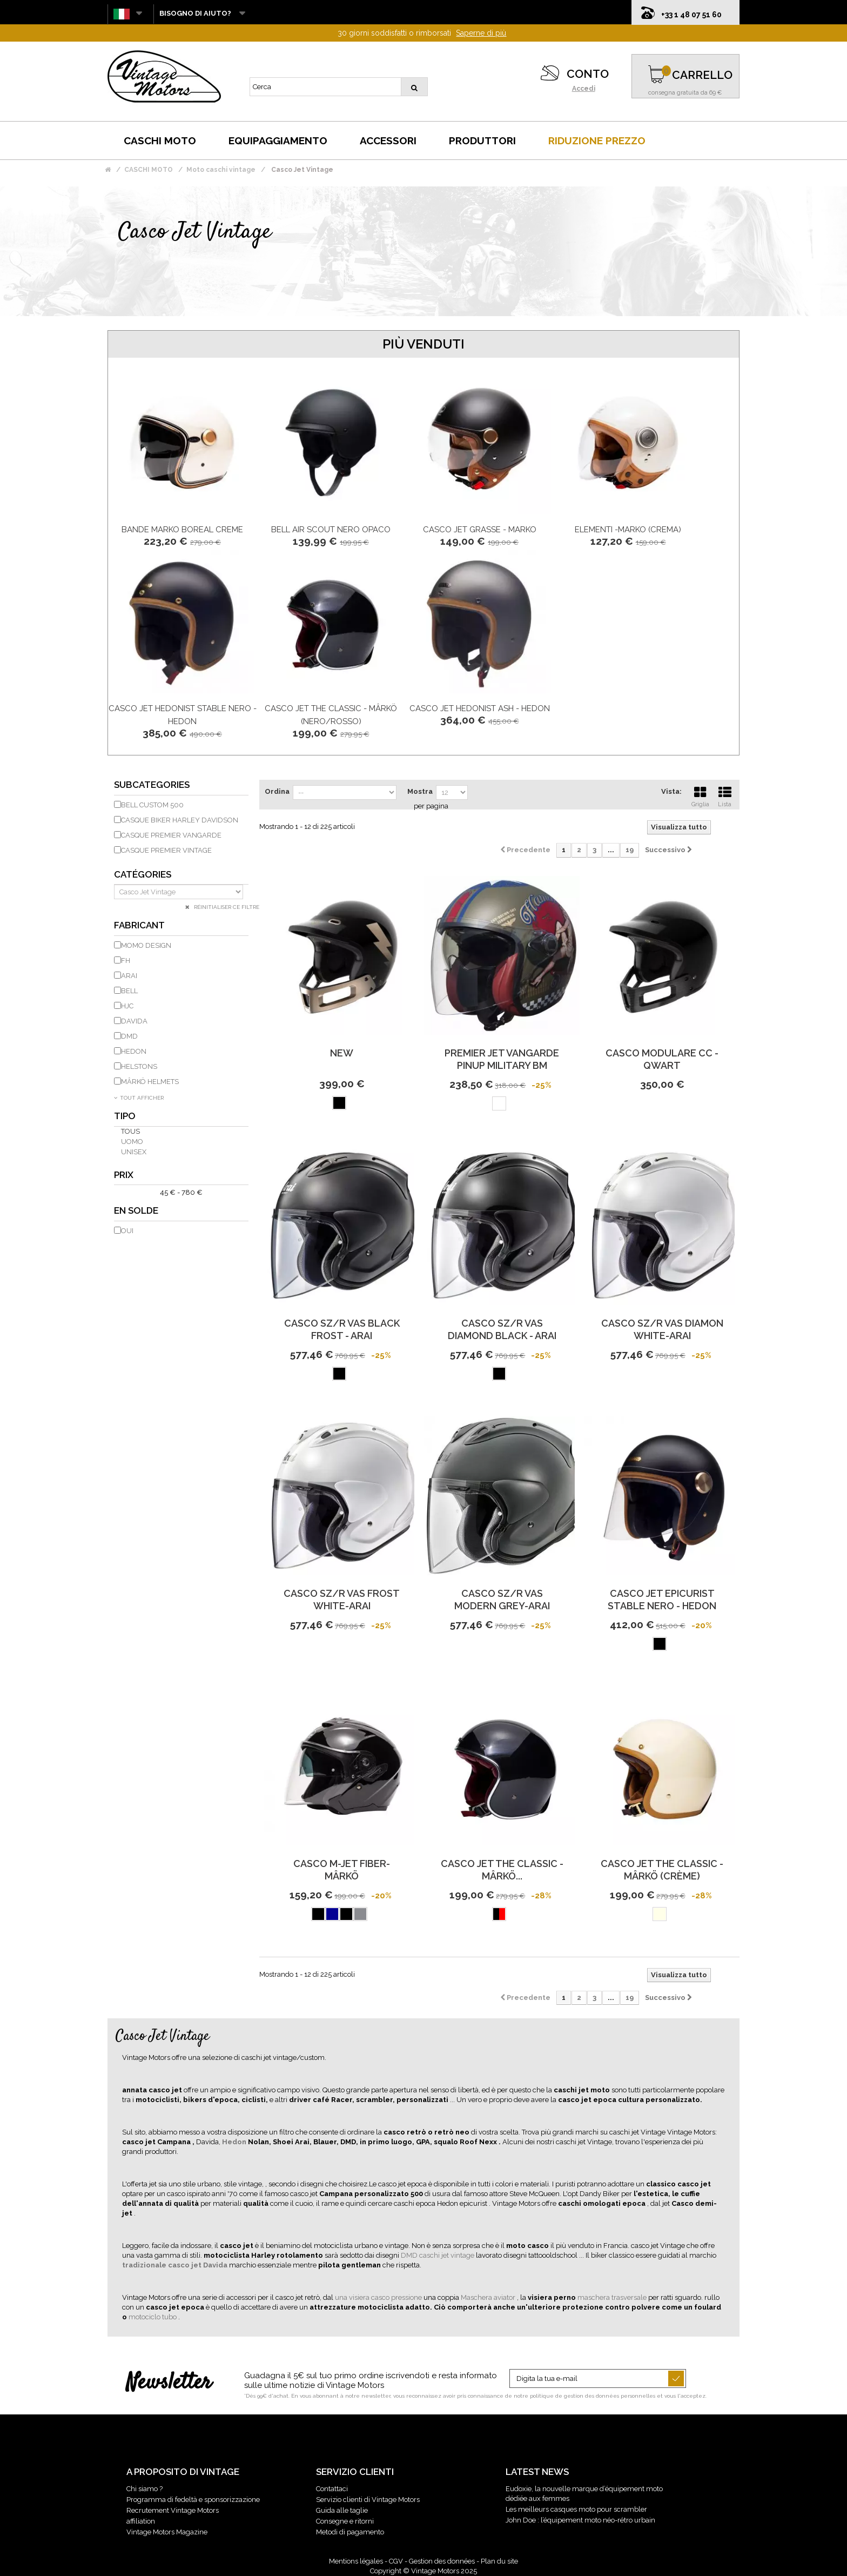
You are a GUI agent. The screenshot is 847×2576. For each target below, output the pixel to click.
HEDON (133, 1051)
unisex (133, 1152)
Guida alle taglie (342, 2510)
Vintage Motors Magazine (166, 2532)
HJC (127, 1006)
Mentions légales (356, 2561)
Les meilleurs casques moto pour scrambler (576, 2509)
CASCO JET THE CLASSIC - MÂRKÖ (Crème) (662, 1870)
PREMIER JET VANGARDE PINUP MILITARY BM (502, 1059)
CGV (396, 2561)
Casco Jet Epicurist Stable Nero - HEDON (662, 1599)
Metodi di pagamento (350, 2532)
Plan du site (499, 2561)
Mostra (420, 791)
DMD (129, 1036)
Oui (127, 1231)
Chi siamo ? (144, 2489)
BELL (129, 991)
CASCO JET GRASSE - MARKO (479, 529)
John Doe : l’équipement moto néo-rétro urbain (580, 2520)
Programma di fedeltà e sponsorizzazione (193, 2499)
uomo (132, 1142)
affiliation (140, 2521)
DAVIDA (134, 1021)
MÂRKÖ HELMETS (150, 1082)
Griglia (700, 795)
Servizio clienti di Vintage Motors (368, 2499)
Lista (725, 795)
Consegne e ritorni (345, 2521)
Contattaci (332, 2489)
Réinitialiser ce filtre (225, 907)
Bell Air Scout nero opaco (331, 529)
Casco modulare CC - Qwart (662, 1059)
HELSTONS (139, 1066)
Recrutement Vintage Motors (172, 2510)
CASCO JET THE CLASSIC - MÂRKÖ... (502, 1870)
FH (125, 960)
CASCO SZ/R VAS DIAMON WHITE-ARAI (662, 1329)
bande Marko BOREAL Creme (182, 529)
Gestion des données (442, 2561)
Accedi (583, 88)
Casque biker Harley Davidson (179, 820)
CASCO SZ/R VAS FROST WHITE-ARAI (342, 1599)
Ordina (277, 791)
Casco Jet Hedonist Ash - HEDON (479, 708)
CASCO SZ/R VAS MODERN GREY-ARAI (502, 1599)
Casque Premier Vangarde (171, 835)
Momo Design (146, 945)
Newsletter (168, 2383)
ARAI (129, 976)
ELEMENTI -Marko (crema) (628, 529)
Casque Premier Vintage (166, 850)
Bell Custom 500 (152, 805)
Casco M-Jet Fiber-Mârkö (341, 1870)
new (341, 1053)
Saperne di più (481, 33)
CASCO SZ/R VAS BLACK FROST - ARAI (342, 1329)
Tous (130, 1131)
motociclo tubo (153, 2317)
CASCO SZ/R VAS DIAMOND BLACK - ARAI (502, 1329)
